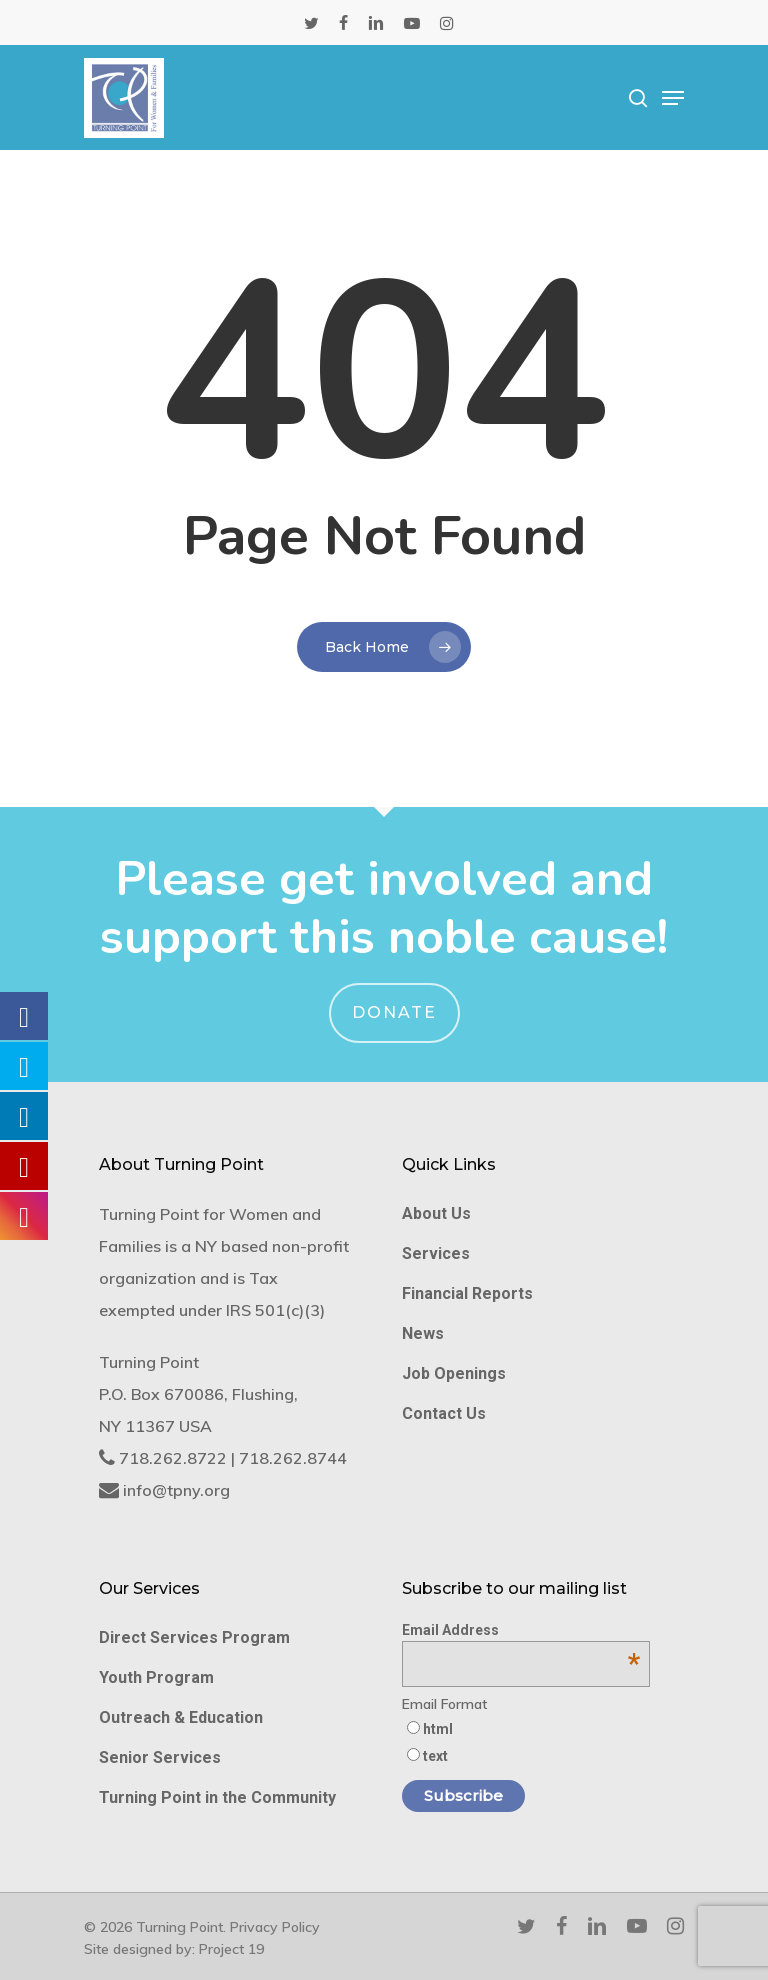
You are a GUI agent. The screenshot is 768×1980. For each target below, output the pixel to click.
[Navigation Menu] (673, 98)
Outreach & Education (181, 1717)
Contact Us (444, 1413)
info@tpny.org (176, 1490)
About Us (436, 1213)
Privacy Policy (275, 1927)
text (435, 1756)
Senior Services (160, 1757)
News (423, 1333)
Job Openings (454, 1373)
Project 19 (231, 1949)
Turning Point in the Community (217, 1797)
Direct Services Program (194, 1637)
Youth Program (156, 1677)
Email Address (521, 1630)
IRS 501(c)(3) (275, 1310)
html (438, 1729)
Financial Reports (467, 1293)
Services (436, 1253)
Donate (394, 1012)
